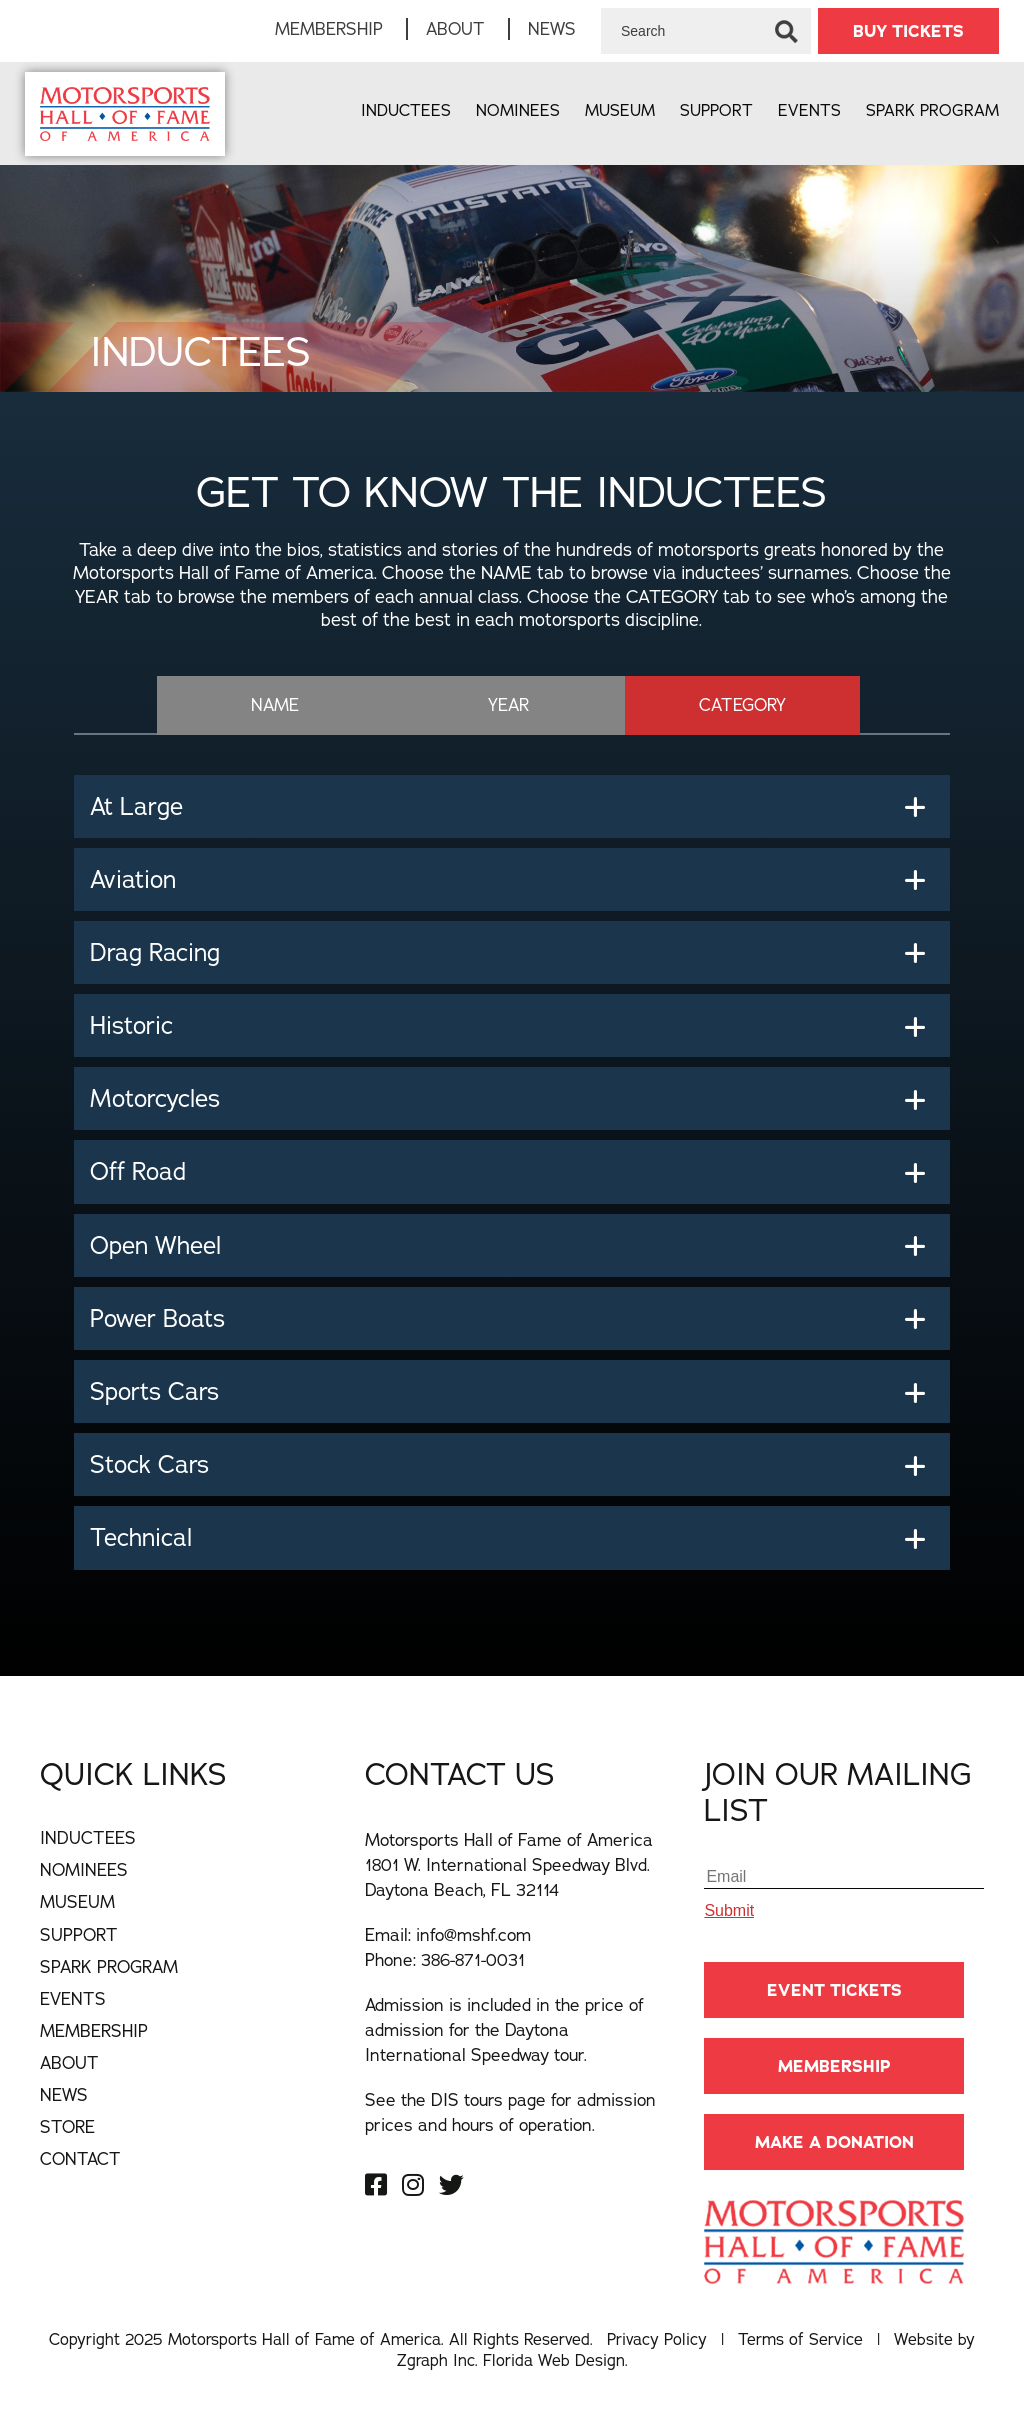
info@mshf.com (473, 1934)
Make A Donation (834, 2142)
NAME (275, 704)
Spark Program (932, 110)
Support (716, 110)
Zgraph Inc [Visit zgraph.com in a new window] (436, 2360)
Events (809, 110)
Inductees (406, 110)
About (455, 28)
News (552, 28)
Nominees (518, 110)
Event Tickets (834, 1990)
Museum (620, 110)
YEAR (508, 704)
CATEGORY (742, 704)
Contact (80, 2158)
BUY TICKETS (908, 31)
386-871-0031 (473, 1959)
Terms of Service (800, 2339)
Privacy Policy (657, 2339)
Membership (329, 28)
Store (67, 2126)
